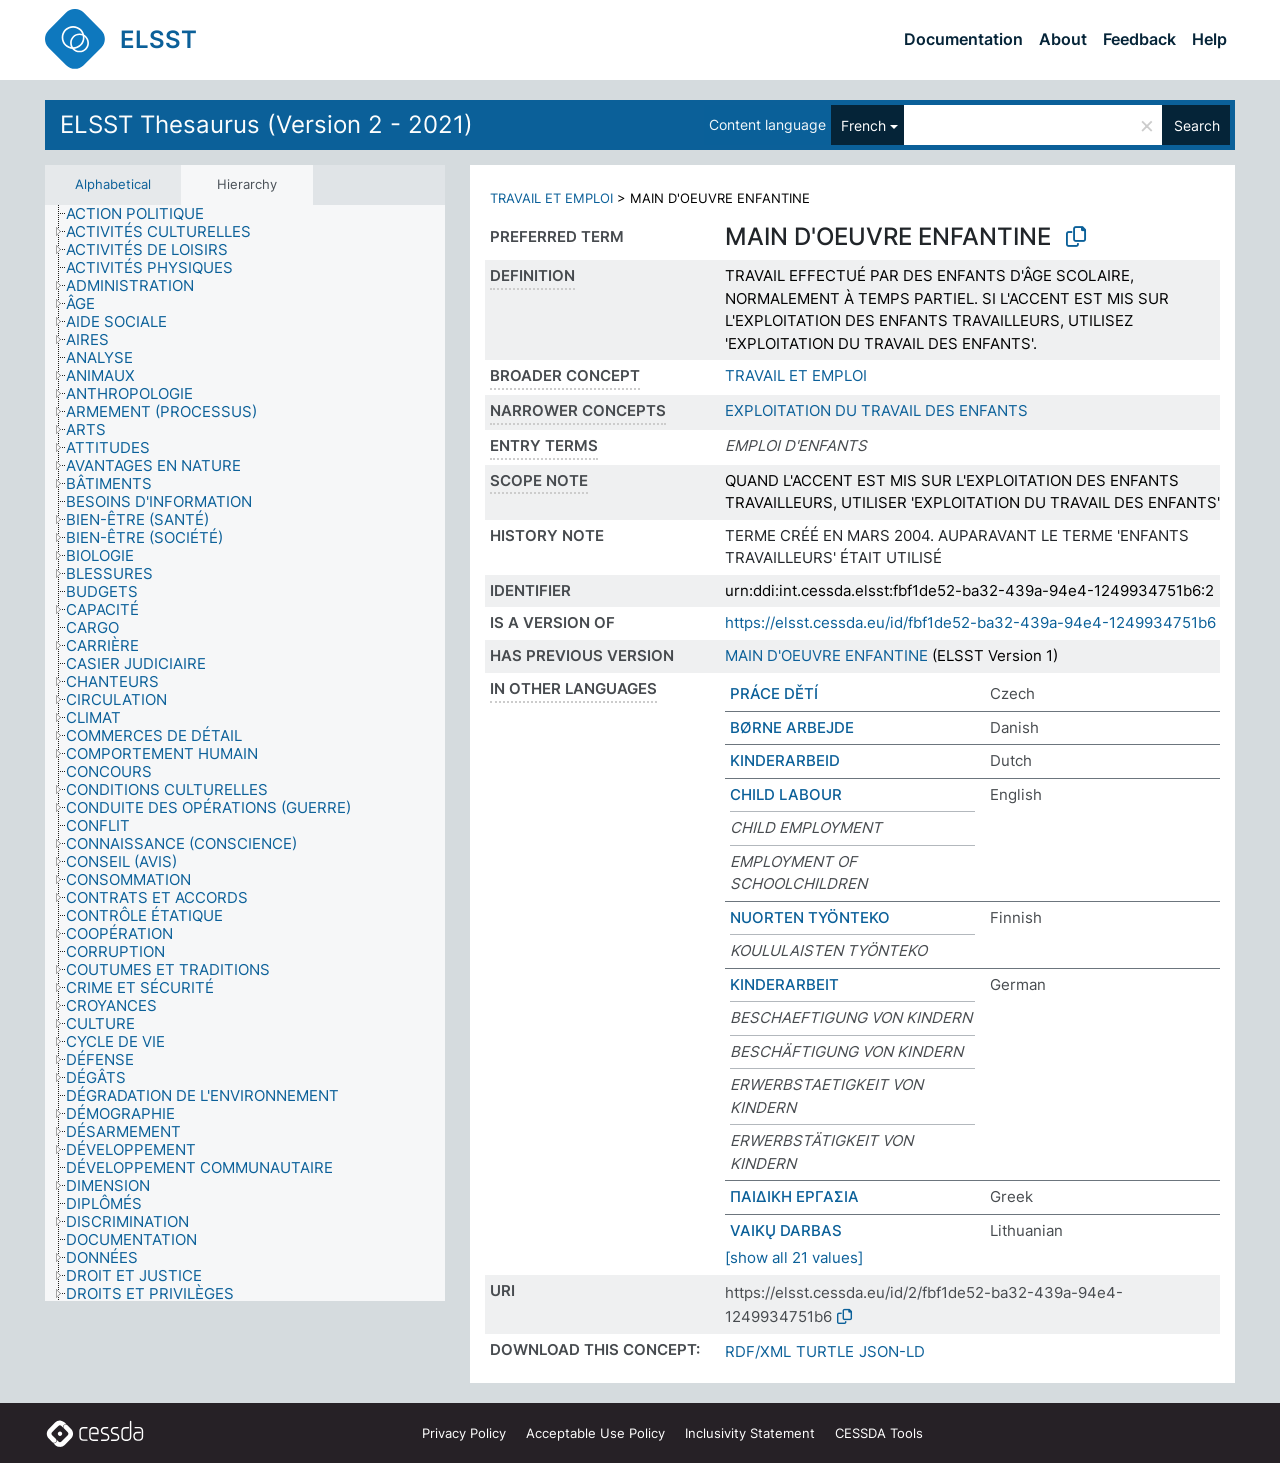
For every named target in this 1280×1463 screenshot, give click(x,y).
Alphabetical (113, 184)
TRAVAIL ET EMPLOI (551, 198)
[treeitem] (143, 214)
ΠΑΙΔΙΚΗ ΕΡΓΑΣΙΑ (794, 1196)
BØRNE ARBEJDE (792, 727)
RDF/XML (758, 1351)
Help (1209, 39)
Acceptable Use (595, 1433)
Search (1197, 125)
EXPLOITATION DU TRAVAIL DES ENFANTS (876, 410)
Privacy (464, 1433)
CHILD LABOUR (786, 794)
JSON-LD (892, 1351)
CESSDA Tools (879, 1433)
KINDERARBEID (785, 760)
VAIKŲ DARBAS (786, 1230)
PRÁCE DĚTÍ (774, 693)
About (1063, 39)
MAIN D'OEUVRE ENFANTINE (826, 655)
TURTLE (825, 1351)
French (863, 125)
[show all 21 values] (794, 1257)
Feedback (1139, 39)
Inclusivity (750, 1433)
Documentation (963, 39)
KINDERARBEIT (784, 984)
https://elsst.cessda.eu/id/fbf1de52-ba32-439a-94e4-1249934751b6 (970, 622)
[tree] (245, 753)
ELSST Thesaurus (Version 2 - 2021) (266, 124)
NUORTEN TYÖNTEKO (810, 917)
